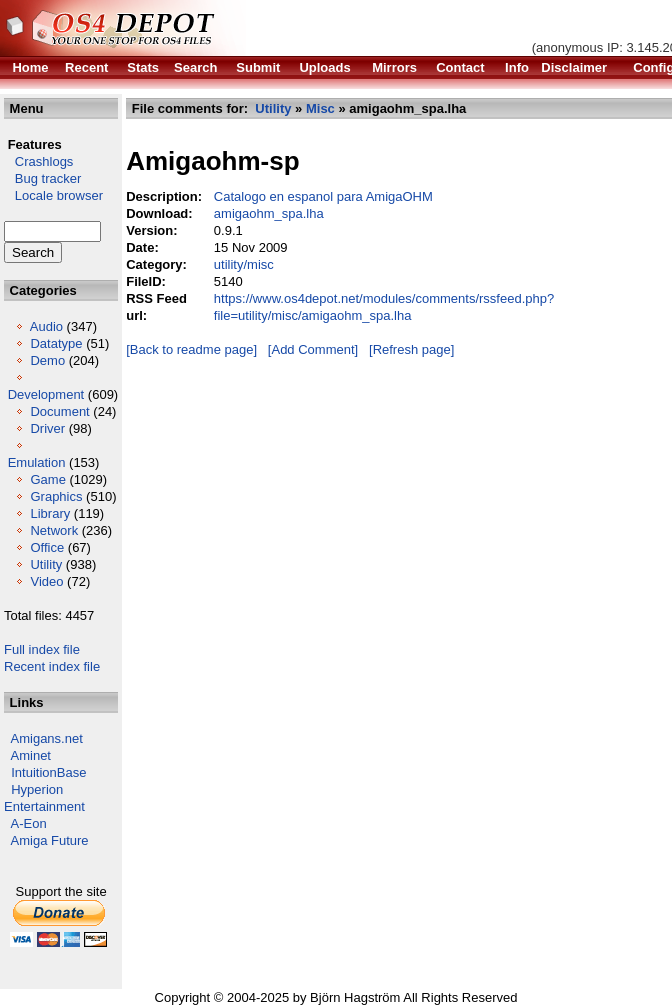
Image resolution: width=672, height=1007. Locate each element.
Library (50, 513)
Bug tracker (42, 178)
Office (47, 547)
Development (46, 394)
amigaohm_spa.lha (269, 213)
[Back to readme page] (191, 349)
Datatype (56, 343)
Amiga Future (50, 840)
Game (47, 479)
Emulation (37, 462)
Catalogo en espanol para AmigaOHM (323, 196)
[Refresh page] (411, 349)
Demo (47, 360)
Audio (46, 326)
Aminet (31, 755)
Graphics (56, 496)
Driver (47, 428)
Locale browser (53, 195)
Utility (46, 564)
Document (59, 411)
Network (54, 530)
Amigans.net (47, 738)
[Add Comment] (313, 349)
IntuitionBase (48, 772)
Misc (320, 108)
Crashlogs (38, 161)
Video (46, 581)
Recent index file (52, 666)
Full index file (42, 649)
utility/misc (244, 264)
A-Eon (29, 823)
